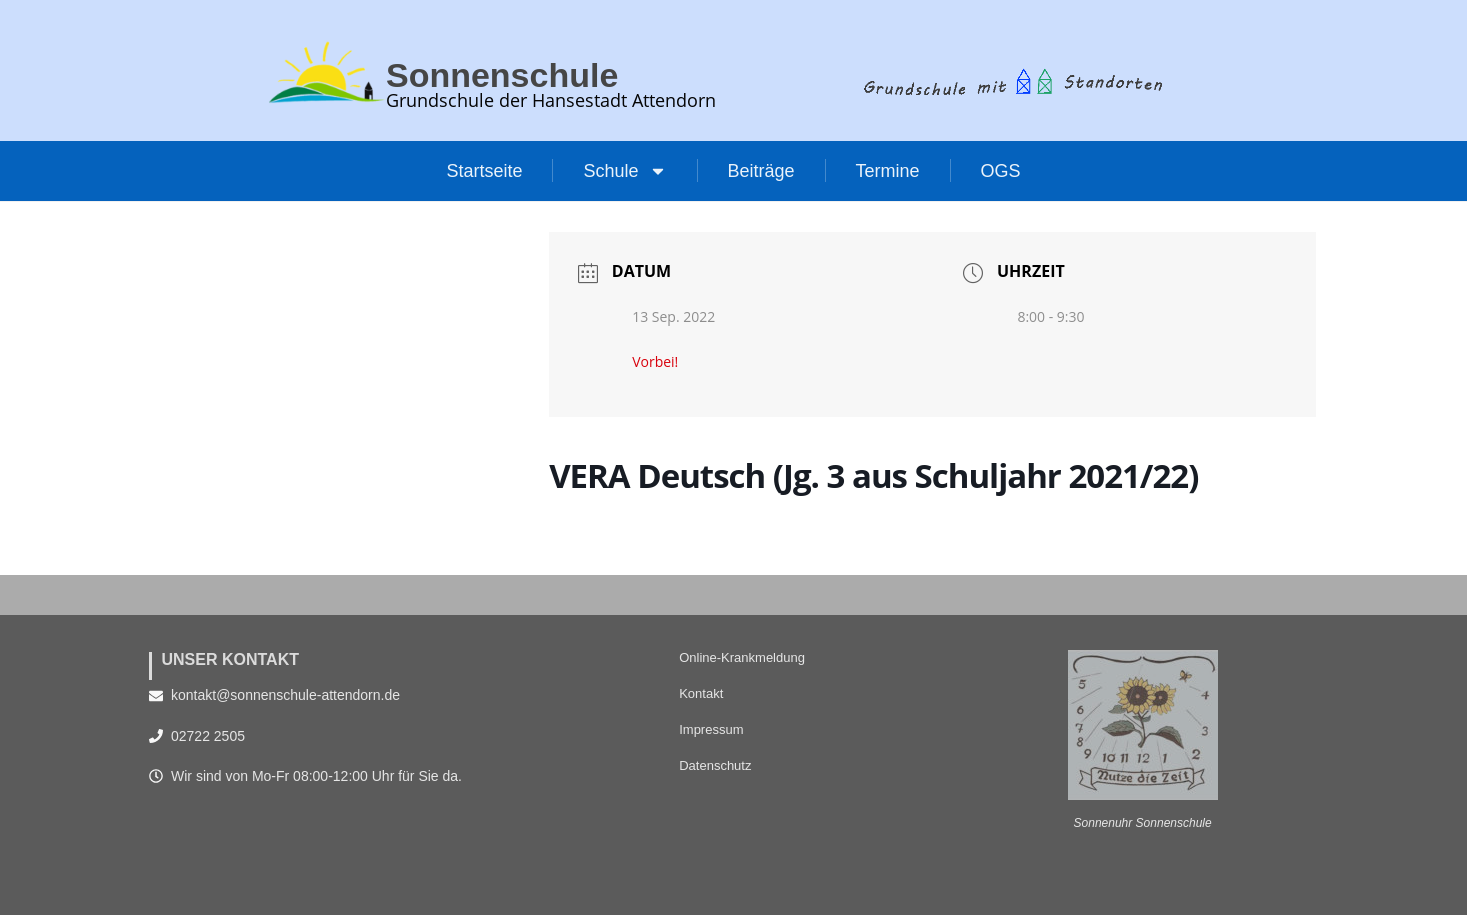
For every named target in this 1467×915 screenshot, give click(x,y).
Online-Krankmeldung (742, 657)
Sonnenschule (509, 74)
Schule (624, 171)
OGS (1001, 171)
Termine (888, 171)
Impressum (711, 729)
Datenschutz (715, 765)
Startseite (484, 171)
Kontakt (701, 693)
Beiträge (761, 171)
